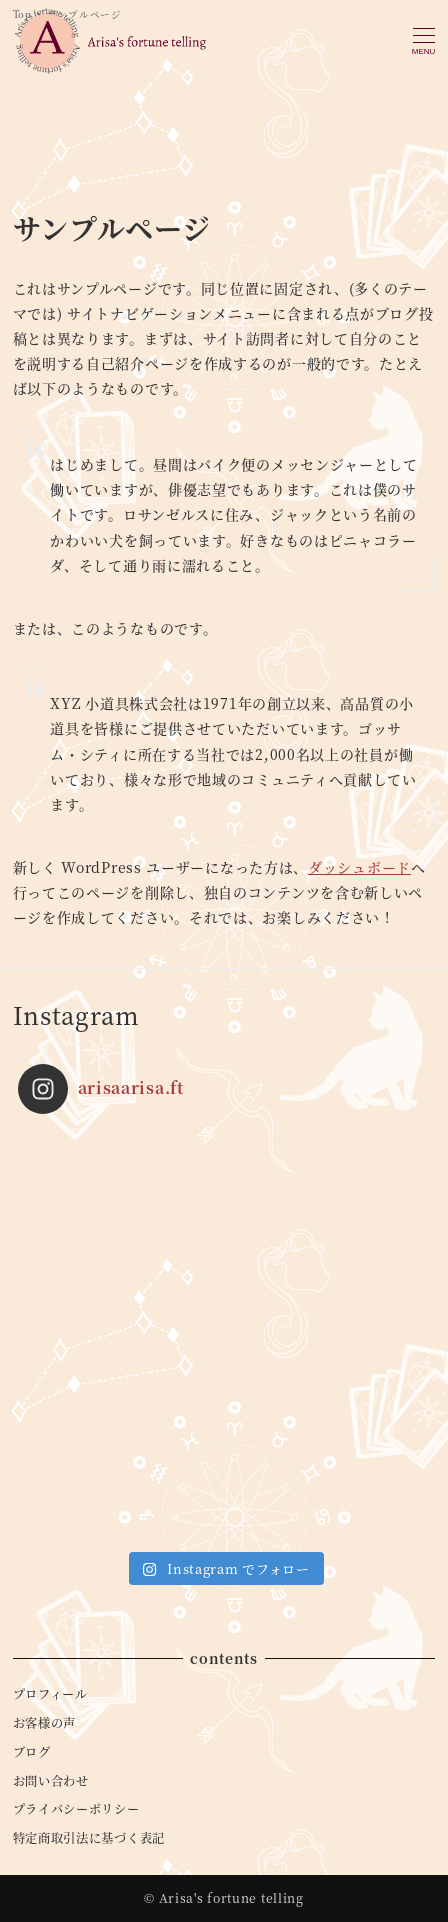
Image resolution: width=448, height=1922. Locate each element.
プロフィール (50, 1694)
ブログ (32, 1752)
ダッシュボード (359, 867)
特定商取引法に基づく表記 (89, 1838)
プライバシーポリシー (76, 1809)
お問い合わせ (51, 1781)
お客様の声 (45, 1723)
